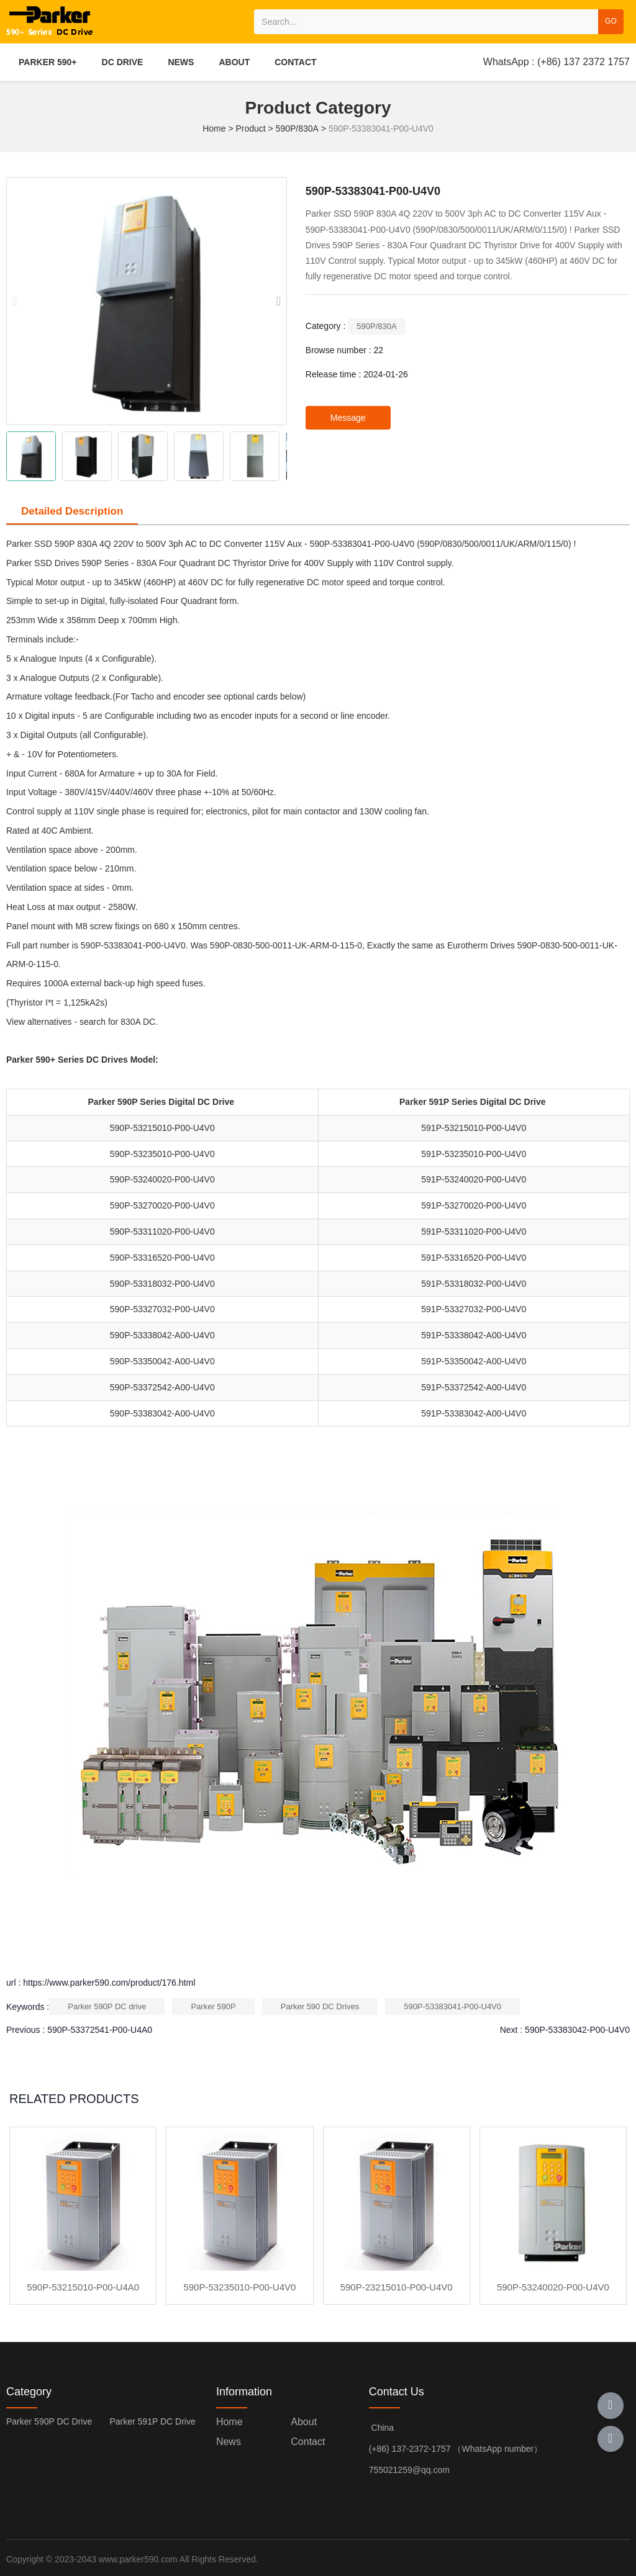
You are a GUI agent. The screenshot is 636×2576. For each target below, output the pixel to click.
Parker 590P (213, 2006)
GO (611, 21)
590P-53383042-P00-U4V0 (577, 2030)
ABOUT (234, 62)
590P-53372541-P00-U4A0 (99, 2030)
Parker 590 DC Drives (320, 2006)
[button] (278, 301)
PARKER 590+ (48, 62)
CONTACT (295, 62)
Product (250, 128)
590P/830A (297, 128)
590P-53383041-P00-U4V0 (452, 2006)
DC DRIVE (122, 62)
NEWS (181, 62)
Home (215, 128)
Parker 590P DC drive (107, 2006)
